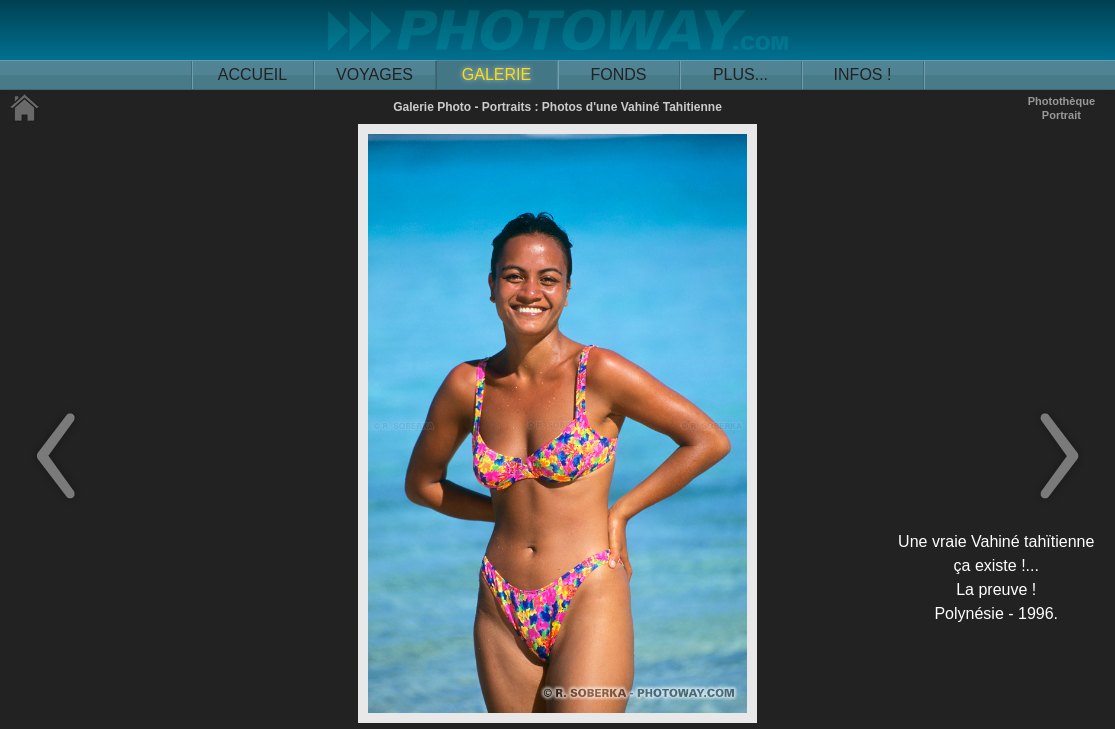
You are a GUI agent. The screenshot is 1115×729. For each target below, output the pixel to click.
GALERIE (496, 74)
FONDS (619, 74)
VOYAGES (374, 74)
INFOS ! (863, 74)
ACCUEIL (252, 74)
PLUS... (740, 74)
